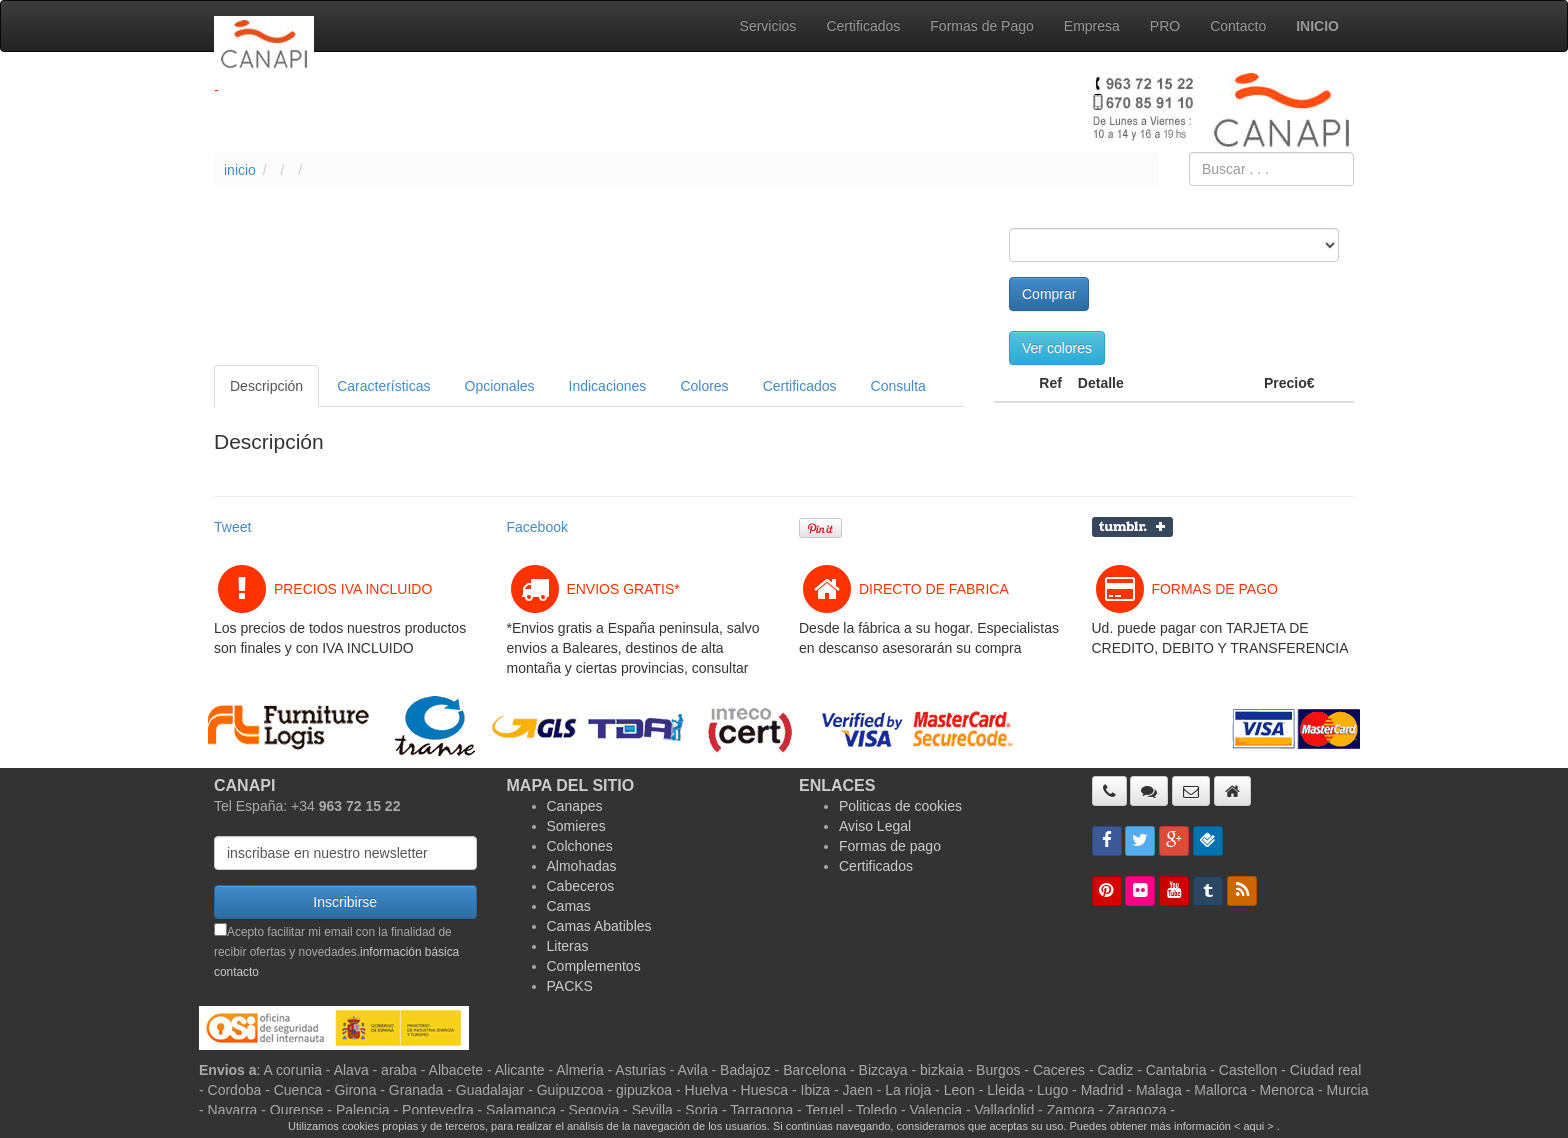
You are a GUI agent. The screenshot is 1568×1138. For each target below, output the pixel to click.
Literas (568, 946)
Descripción (266, 386)
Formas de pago (890, 846)
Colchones (580, 846)
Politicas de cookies (900, 806)
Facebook (537, 527)
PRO (1165, 26)
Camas (569, 906)
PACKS (570, 986)
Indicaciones (608, 386)
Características (383, 386)
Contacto (1238, 26)
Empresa (1092, 26)
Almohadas (582, 866)
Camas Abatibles (599, 926)
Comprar (1049, 294)
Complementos (594, 966)
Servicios (768, 26)
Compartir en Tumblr (1132, 527)
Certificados (863, 26)
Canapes (575, 806)
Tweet (232, 527)
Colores (704, 386)
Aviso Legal (875, 826)
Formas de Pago (982, 26)
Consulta (898, 386)
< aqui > (1254, 1126)
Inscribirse (345, 902)
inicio (240, 170)
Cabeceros (581, 886)
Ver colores (1057, 348)
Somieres (576, 826)
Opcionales (500, 386)
